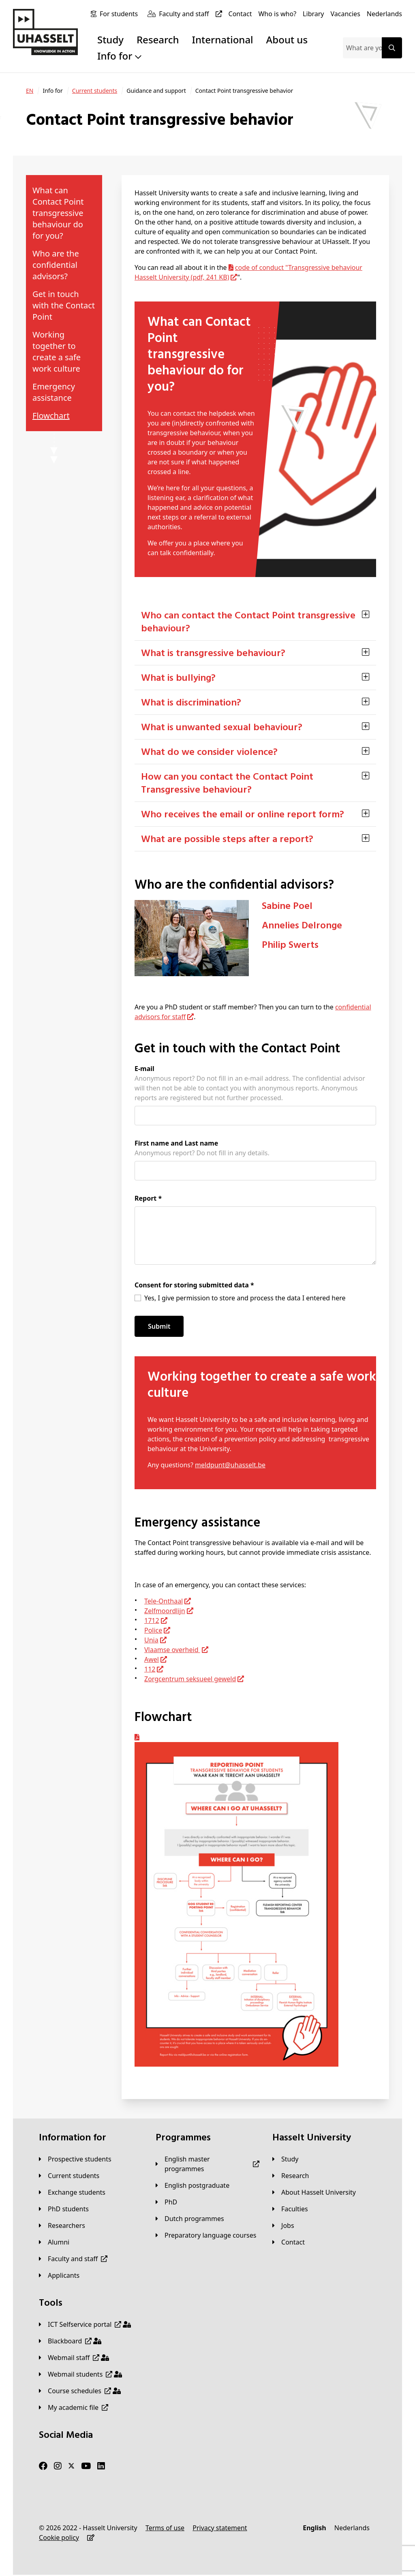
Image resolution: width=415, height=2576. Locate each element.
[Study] (285, 2159)
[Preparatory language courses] (206, 2235)
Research (158, 39)
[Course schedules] (80, 2391)
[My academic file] (73, 2407)
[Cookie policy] (59, 2537)
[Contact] (240, 14)
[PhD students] (64, 2209)
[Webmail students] (80, 2374)
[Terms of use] (164, 2528)
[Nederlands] (384, 14)
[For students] (120, 14)
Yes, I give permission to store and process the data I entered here (244, 1297)
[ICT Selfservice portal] (85, 2324)
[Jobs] (283, 2225)
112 (149, 1669)
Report (148, 1198)
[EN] (29, 91)
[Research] (290, 2176)
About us (287, 39)
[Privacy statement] (220, 2528)
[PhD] (166, 2202)
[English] (314, 2528)
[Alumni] (54, 2242)
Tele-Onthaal (163, 1601)
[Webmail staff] (74, 2357)
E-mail (144, 1068)
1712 (151, 1620)
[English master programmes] (207, 2164)
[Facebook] (43, 2466)
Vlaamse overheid (172, 1649)
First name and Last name (176, 1143)
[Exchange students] (72, 2192)
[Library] (313, 14)
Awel (151, 1659)
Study (110, 39)
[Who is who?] (277, 14)
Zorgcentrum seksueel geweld (190, 1678)
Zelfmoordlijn (164, 1610)
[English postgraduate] (192, 2185)
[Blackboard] (70, 2341)
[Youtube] (86, 2466)
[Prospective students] (75, 2159)
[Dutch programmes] (190, 2218)
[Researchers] (62, 2225)
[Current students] (94, 91)
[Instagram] (58, 2466)
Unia (151, 1639)
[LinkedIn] (101, 2466)
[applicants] (59, 2275)
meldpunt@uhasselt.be (230, 1464)
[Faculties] (290, 2209)
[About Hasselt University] (314, 2192)
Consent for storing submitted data (194, 1285)
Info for (119, 55)
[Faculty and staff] (192, 14)
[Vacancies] (345, 14)
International (222, 39)
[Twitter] (71, 2466)
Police (153, 1630)
